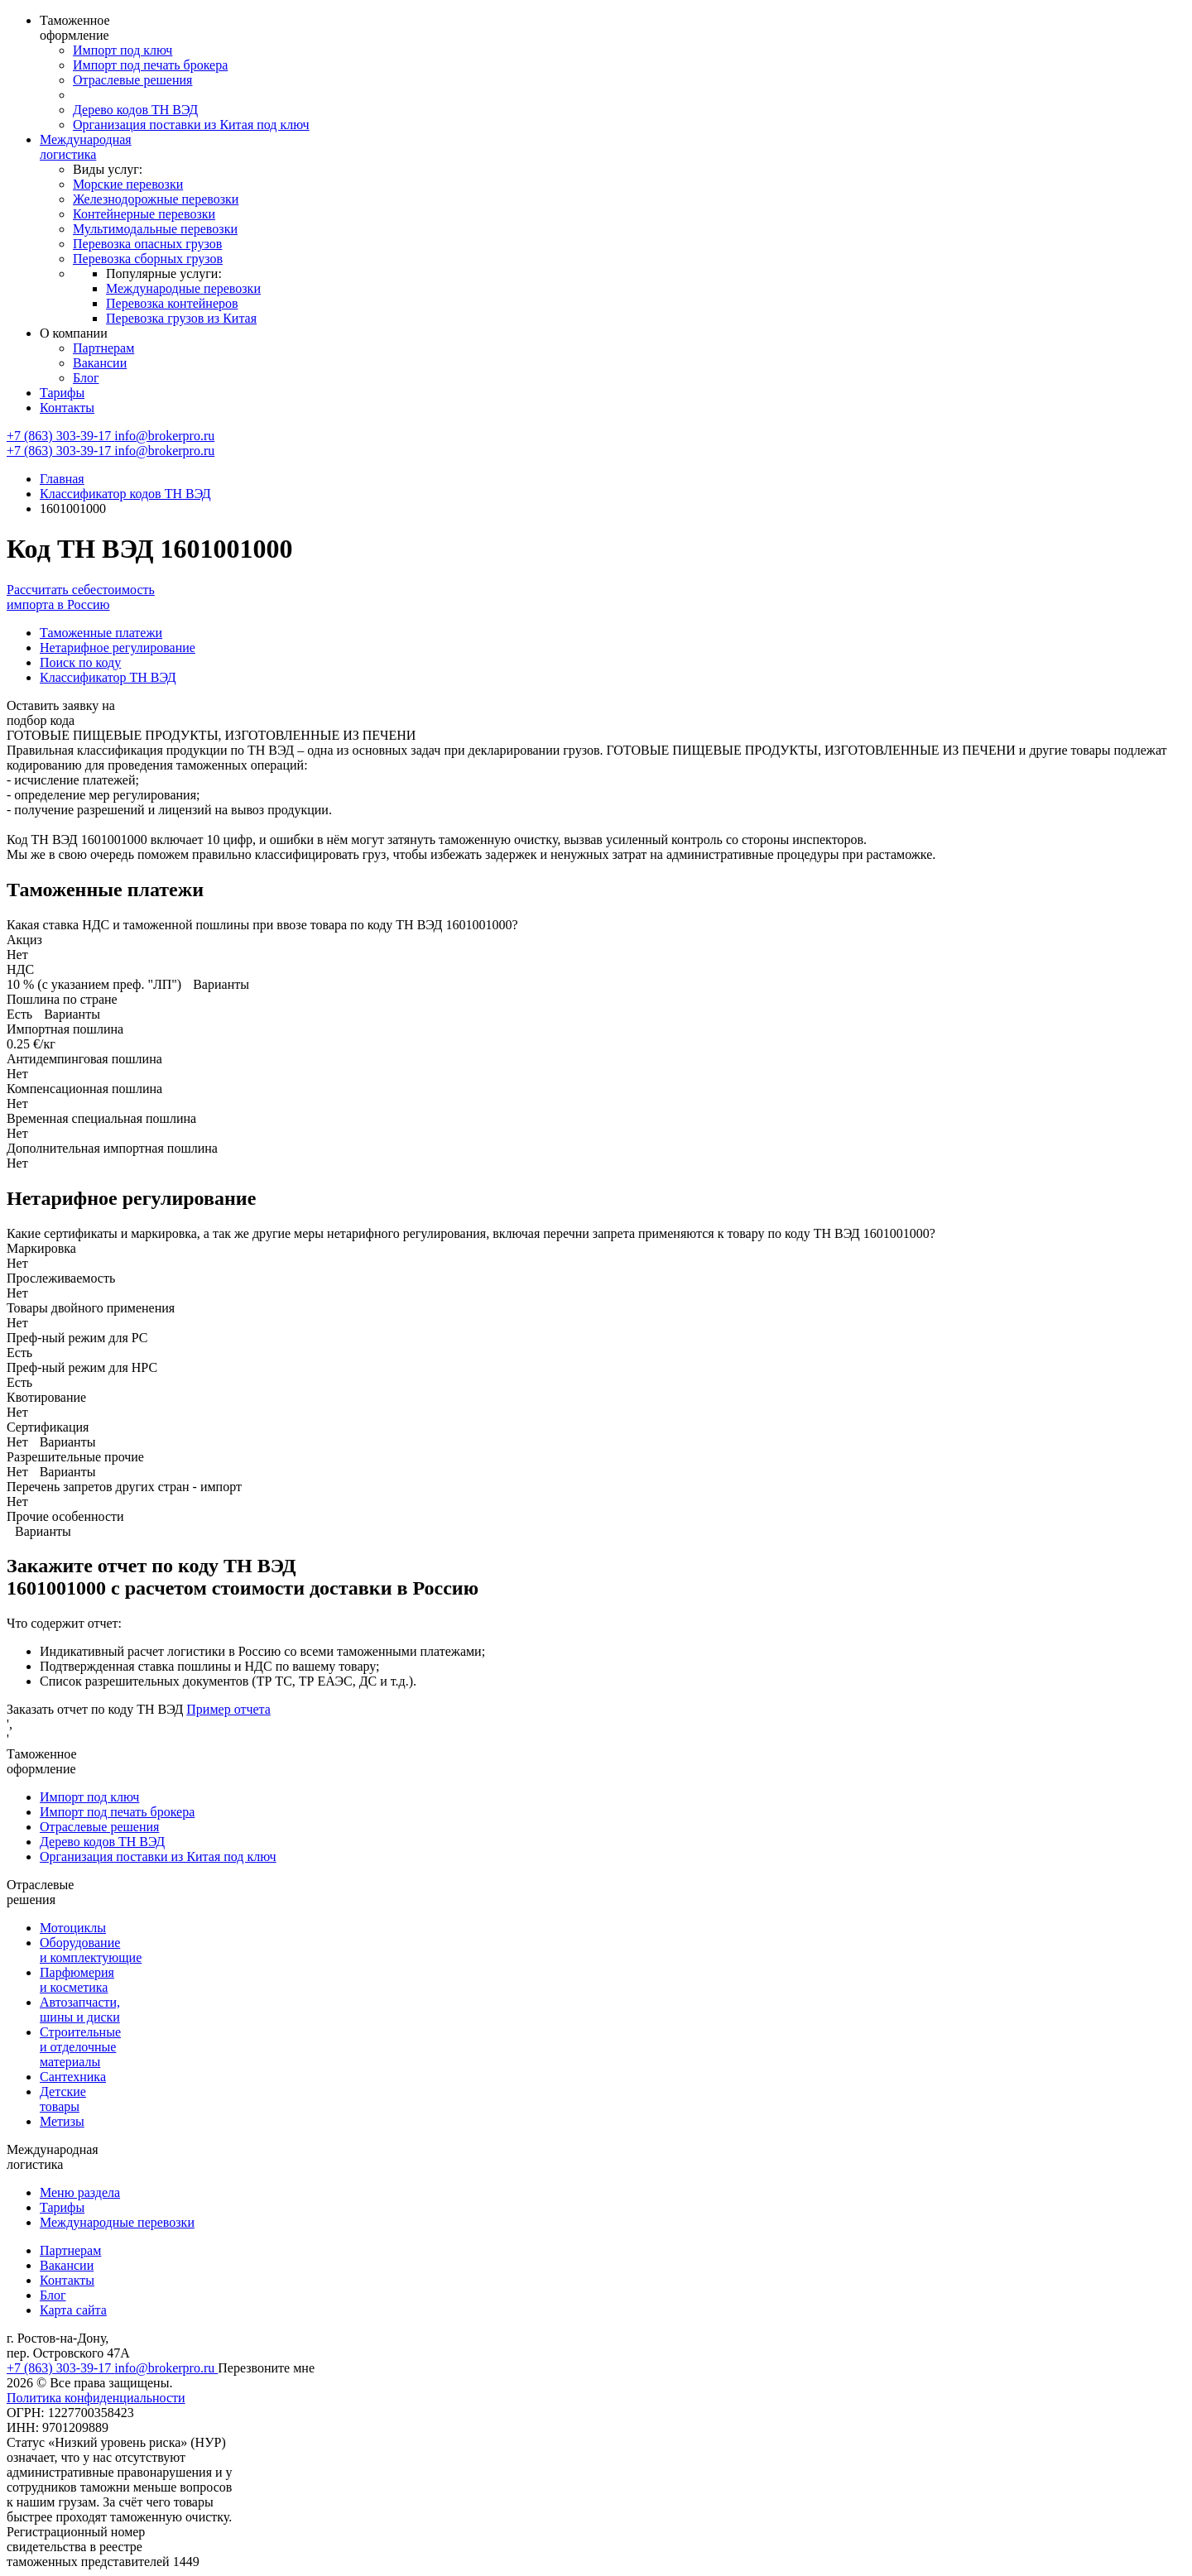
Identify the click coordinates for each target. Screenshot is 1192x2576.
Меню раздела (80, 2192)
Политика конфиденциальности (96, 2398)
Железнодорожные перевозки (155, 199)
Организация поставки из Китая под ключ (191, 125)
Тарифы (62, 393)
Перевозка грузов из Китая (181, 318)
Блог (86, 378)
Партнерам (103, 348)
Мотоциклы (73, 1928)
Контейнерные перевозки (144, 214)
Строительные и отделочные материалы (80, 2047)
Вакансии (100, 363)
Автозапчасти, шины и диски (80, 2009)
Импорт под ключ (122, 50)
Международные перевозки (183, 288)
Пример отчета (228, 1709)
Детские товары (63, 2098)
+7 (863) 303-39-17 (60, 436)
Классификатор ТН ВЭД (108, 677)
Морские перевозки (128, 184)
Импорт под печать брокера (150, 65)
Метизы (62, 2121)
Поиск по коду (80, 662)
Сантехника (73, 2077)
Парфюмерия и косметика (77, 1979)
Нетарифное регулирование (117, 647)
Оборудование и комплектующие (91, 1950)
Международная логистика (86, 146)
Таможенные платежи (101, 633)
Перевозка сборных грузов (148, 259)
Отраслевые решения (132, 80)
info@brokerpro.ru (164, 436)
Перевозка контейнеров (172, 303)
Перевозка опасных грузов (147, 244)
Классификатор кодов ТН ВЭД (125, 494)
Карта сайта (73, 2310)
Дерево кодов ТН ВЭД (135, 110)
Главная (62, 479)
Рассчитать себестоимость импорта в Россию (81, 597)
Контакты (67, 408)
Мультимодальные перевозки (155, 229)
